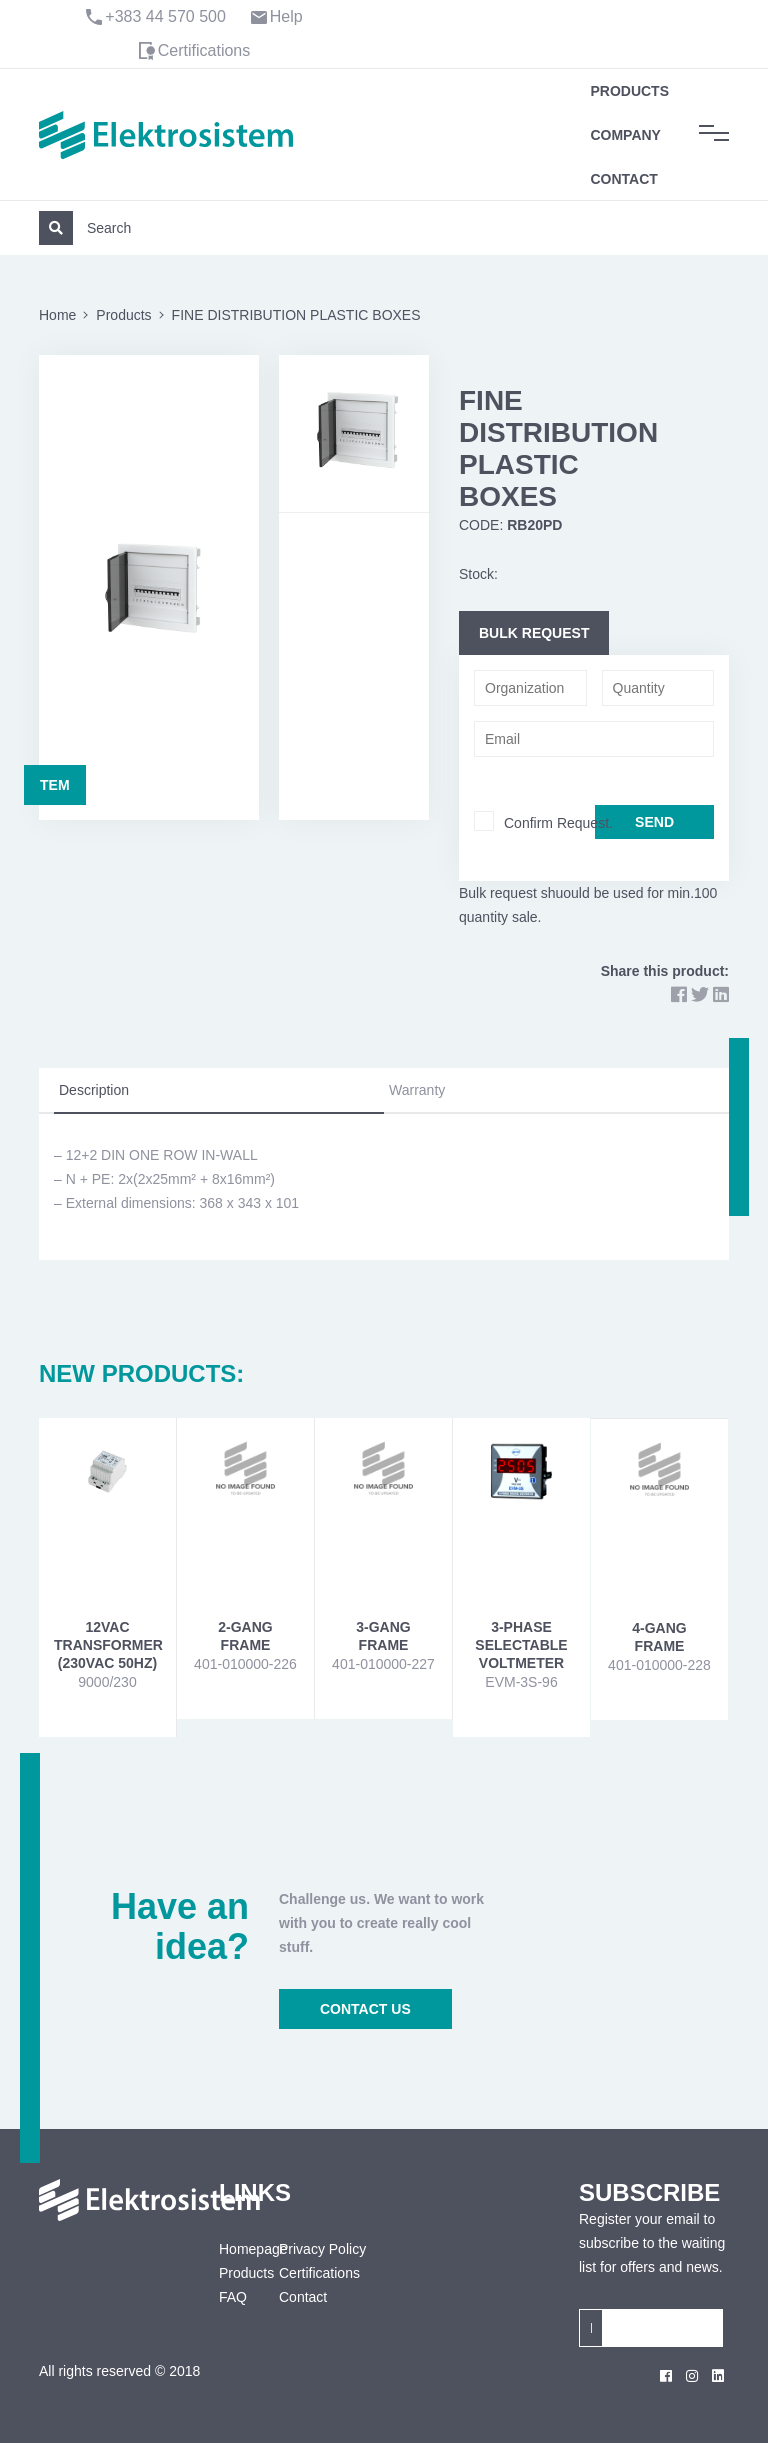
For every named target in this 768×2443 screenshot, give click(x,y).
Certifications (204, 50)
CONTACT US (365, 2009)
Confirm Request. (558, 823)
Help (286, 16)
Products (629, 91)
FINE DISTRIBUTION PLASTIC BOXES (296, 315)
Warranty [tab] (417, 1090)
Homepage (234, 2249)
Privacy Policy (322, 2249)
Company (625, 135)
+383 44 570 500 (165, 16)
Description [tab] (94, 1090)
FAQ (233, 2297)
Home (57, 315)
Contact (623, 179)
